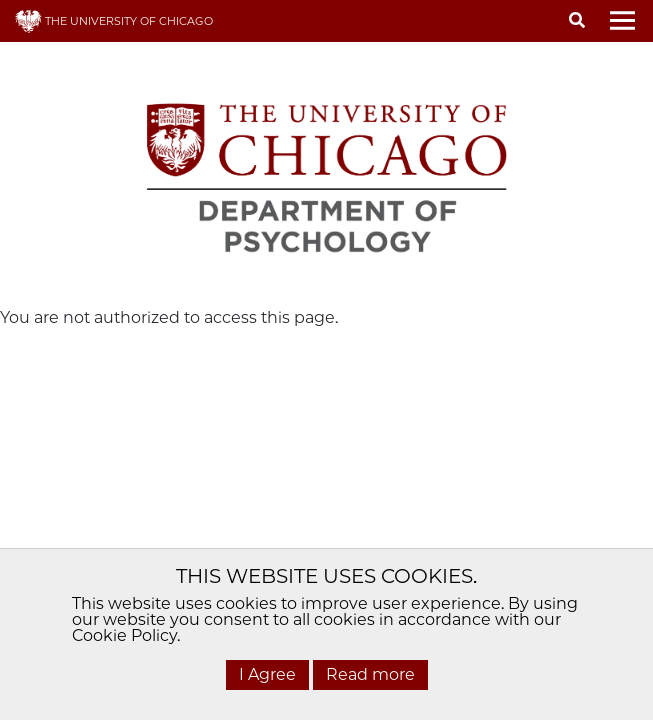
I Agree (267, 674)
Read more (370, 674)
